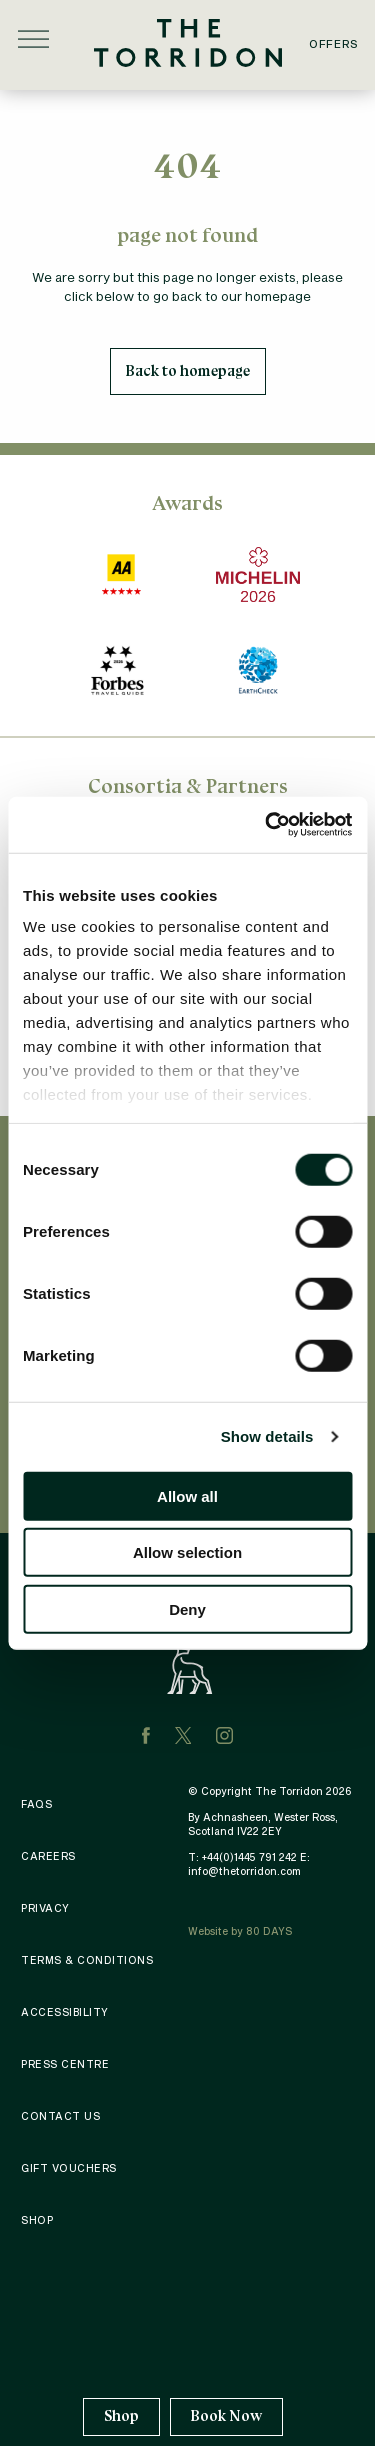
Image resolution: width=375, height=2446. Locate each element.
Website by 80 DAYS (240, 1931)
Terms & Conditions (87, 1960)
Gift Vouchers (69, 2168)
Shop (121, 2416)
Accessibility (65, 2012)
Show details (267, 1436)
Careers (48, 1856)
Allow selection (187, 1552)
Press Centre (65, 2064)
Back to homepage (188, 371)
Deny (187, 1608)
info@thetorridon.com (244, 1871)
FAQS (36, 1804)
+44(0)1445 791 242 (249, 1857)
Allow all (187, 1495)
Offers (334, 43)
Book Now (226, 2416)
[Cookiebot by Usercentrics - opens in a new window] (267, 825)
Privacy (45, 1908)
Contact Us (60, 2116)
